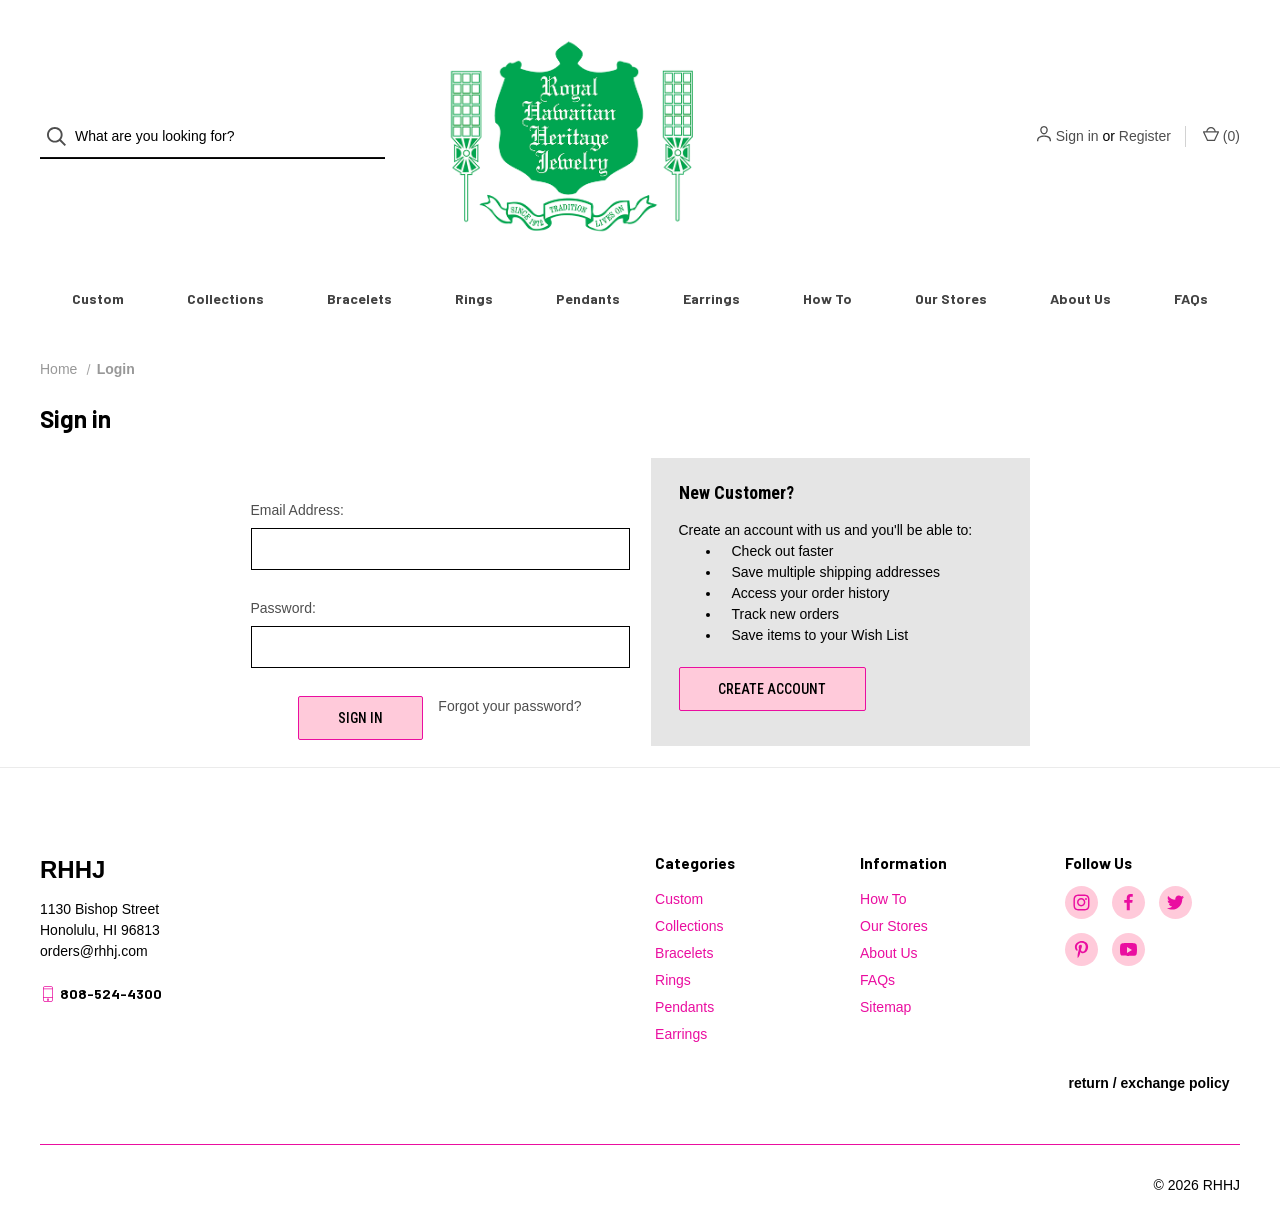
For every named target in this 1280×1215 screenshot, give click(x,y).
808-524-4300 (111, 960)
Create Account (772, 656)
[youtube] (1128, 916)
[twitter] (1175, 869)
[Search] (62, 120)
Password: (283, 575)
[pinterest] (1081, 916)
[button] (1148, 1075)
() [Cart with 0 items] (1221, 119)
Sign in (1077, 120)
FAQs (1191, 265)
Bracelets (359, 265)
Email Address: (297, 477)
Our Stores (951, 265)
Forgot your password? (509, 673)
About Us (1080, 265)
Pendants (588, 265)
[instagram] (1081, 869)
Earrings (711, 265)
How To (827, 265)
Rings (474, 265)
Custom (98, 265)
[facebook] (1128, 869)
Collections (225, 265)
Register (1145, 120)
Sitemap (885, 974)
